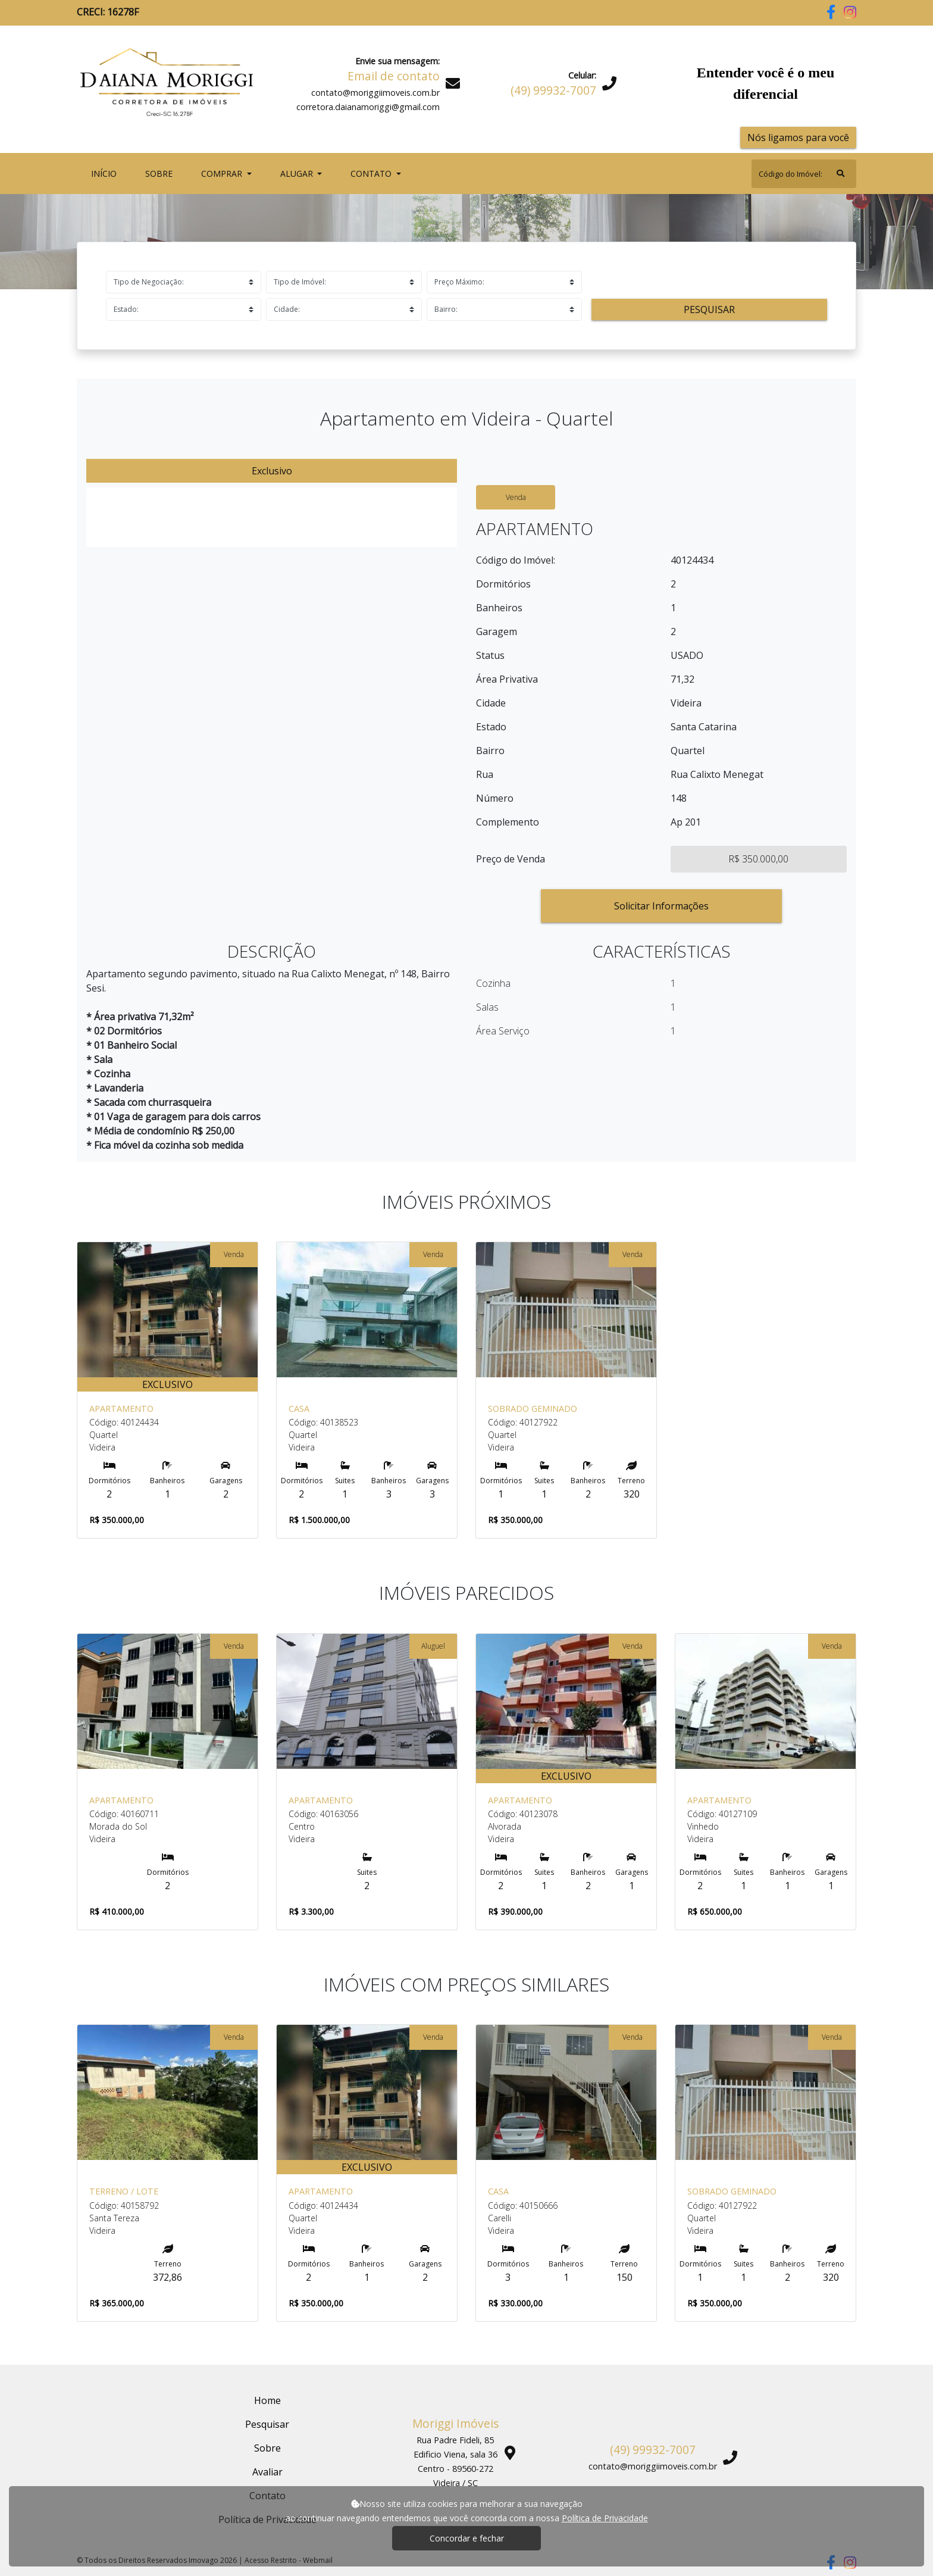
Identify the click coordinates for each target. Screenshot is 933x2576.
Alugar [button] (297, 173)
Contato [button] (372, 173)
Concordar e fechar (467, 2538)
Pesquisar (709, 309)
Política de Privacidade (605, 2518)
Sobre (161, 173)
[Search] (804, 174)
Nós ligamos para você (798, 137)
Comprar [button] (223, 173)
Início (106, 173)
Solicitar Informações (661, 905)
